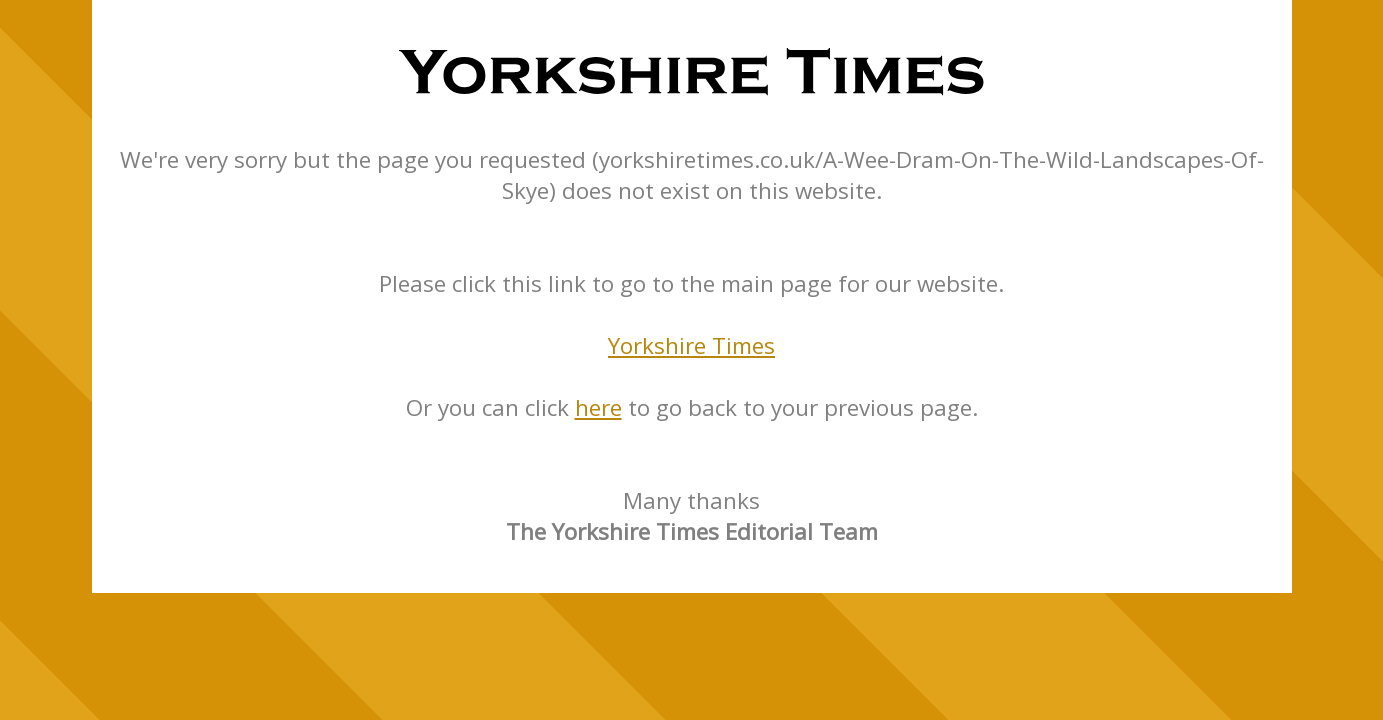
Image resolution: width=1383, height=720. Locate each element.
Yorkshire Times (691, 345)
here (598, 407)
